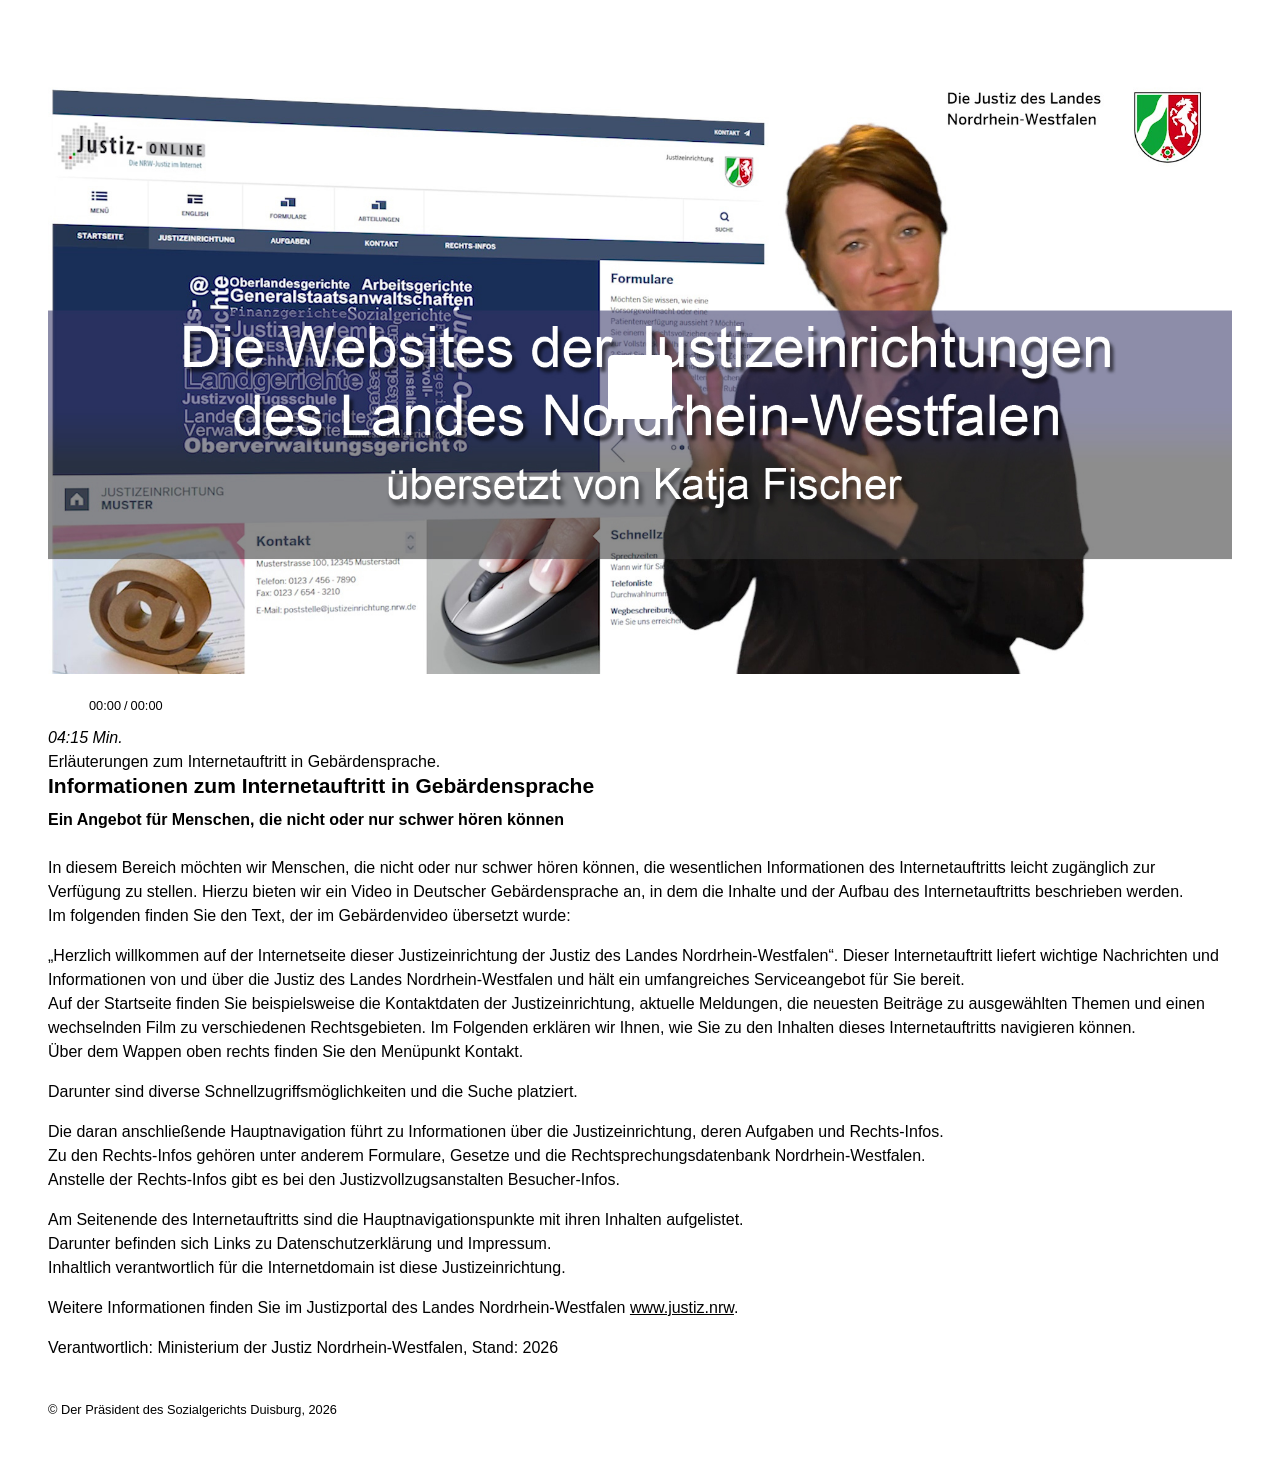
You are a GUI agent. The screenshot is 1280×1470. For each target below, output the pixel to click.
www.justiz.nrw (682, 1307)
